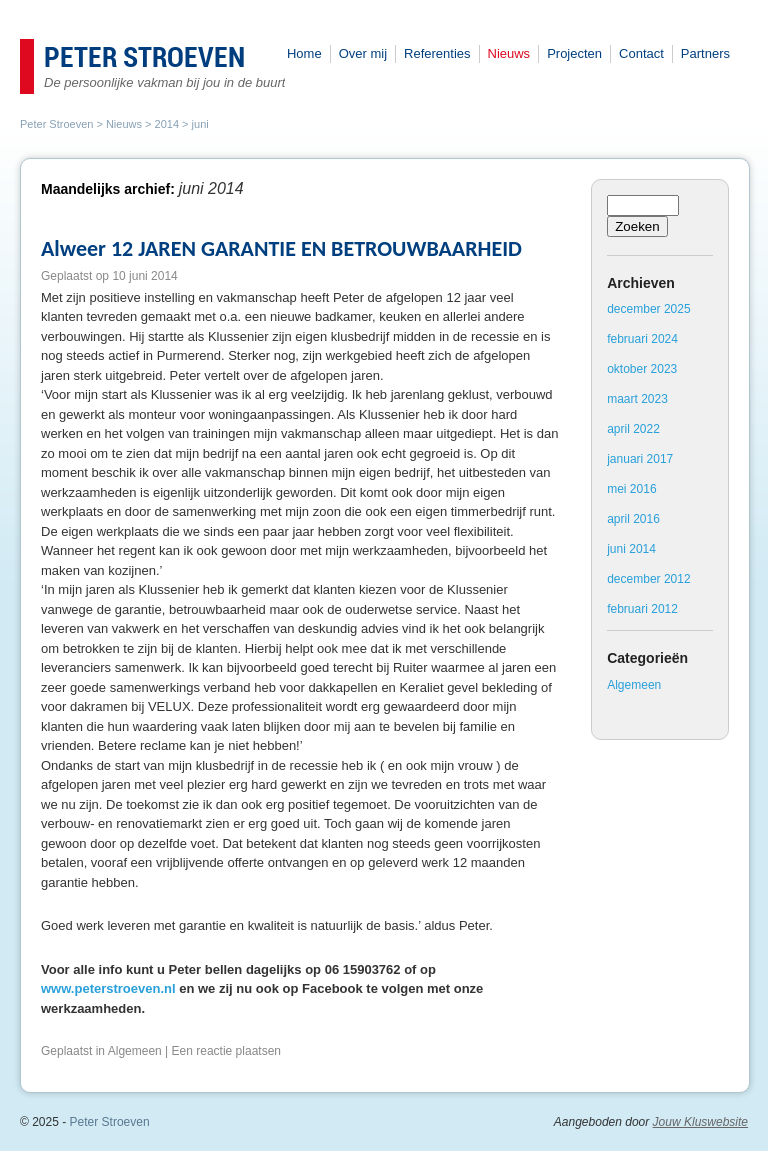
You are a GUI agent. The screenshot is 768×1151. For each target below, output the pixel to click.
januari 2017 (640, 459)
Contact (641, 53)
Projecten (574, 53)
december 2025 (648, 309)
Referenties (437, 53)
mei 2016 (631, 489)
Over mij (363, 53)
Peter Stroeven (144, 59)
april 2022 (633, 429)
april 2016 (633, 519)
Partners (705, 53)
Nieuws (509, 53)
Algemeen (135, 1051)
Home (304, 53)
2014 (167, 124)
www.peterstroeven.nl (108, 988)
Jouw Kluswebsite (700, 1122)
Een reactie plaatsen (226, 1051)
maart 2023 (637, 399)
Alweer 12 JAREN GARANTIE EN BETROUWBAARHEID (281, 248)
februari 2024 (642, 339)
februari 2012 (642, 609)
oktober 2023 (642, 369)
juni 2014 (631, 549)
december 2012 (648, 579)
